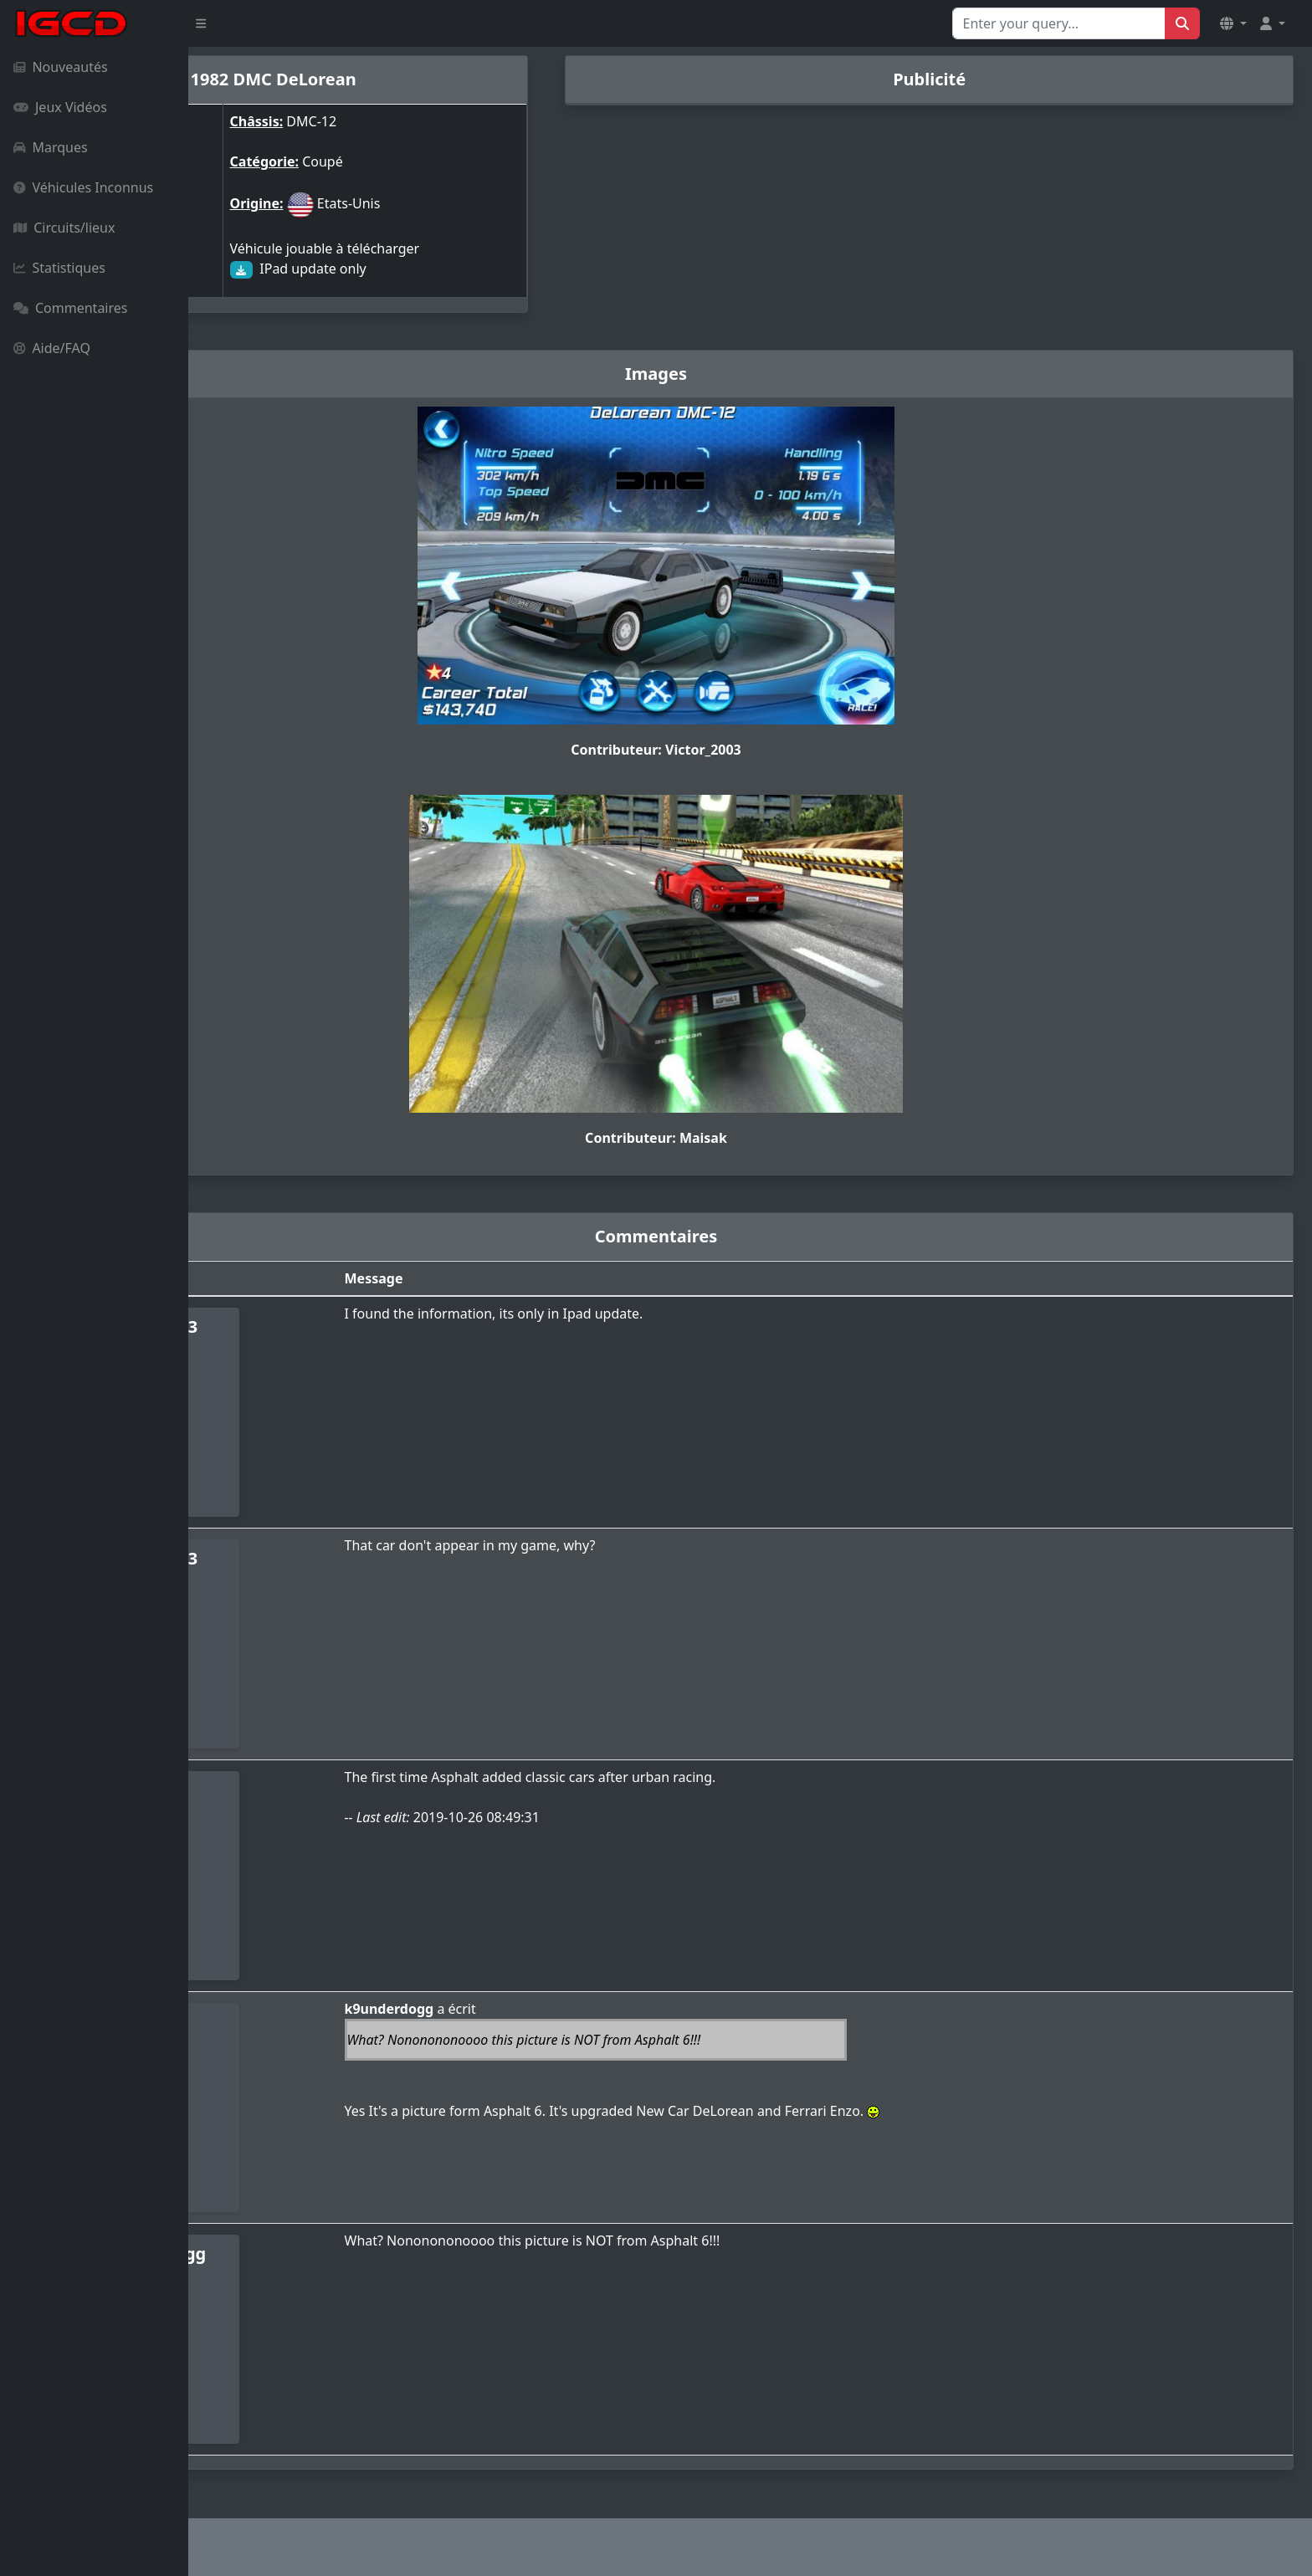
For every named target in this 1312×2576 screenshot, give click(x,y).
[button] (1233, 23)
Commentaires (70, 308)
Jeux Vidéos (60, 107)
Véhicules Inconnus (83, 187)
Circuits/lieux (64, 227)
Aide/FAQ (51, 348)
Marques (50, 147)
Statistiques (59, 268)
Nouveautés (60, 67)
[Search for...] (1059, 23)
